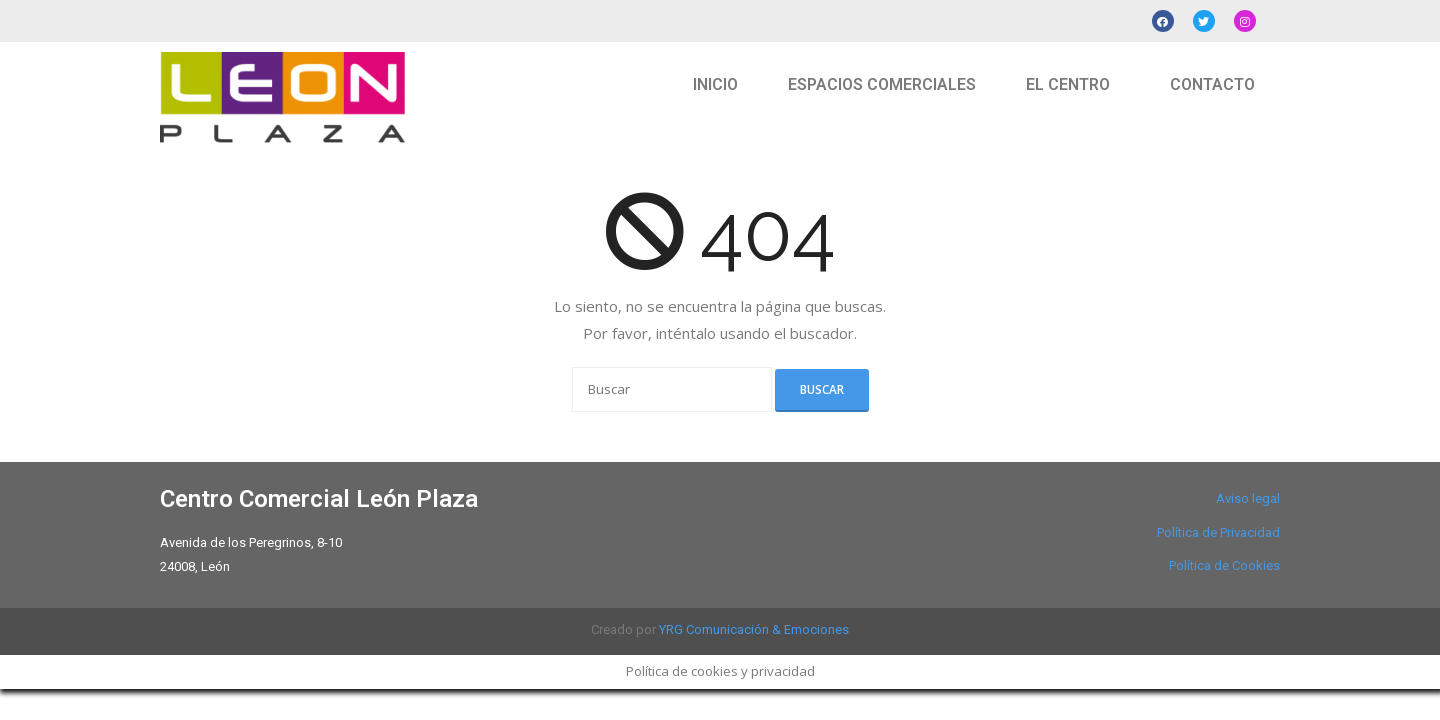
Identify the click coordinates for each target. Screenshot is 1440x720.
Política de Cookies (1224, 565)
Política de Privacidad (1218, 532)
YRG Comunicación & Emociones (754, 629)
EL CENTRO (1068, 84)
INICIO (715, 84)
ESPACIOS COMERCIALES (882, 84)
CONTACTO (1212, 84)
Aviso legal (1248, 498)
